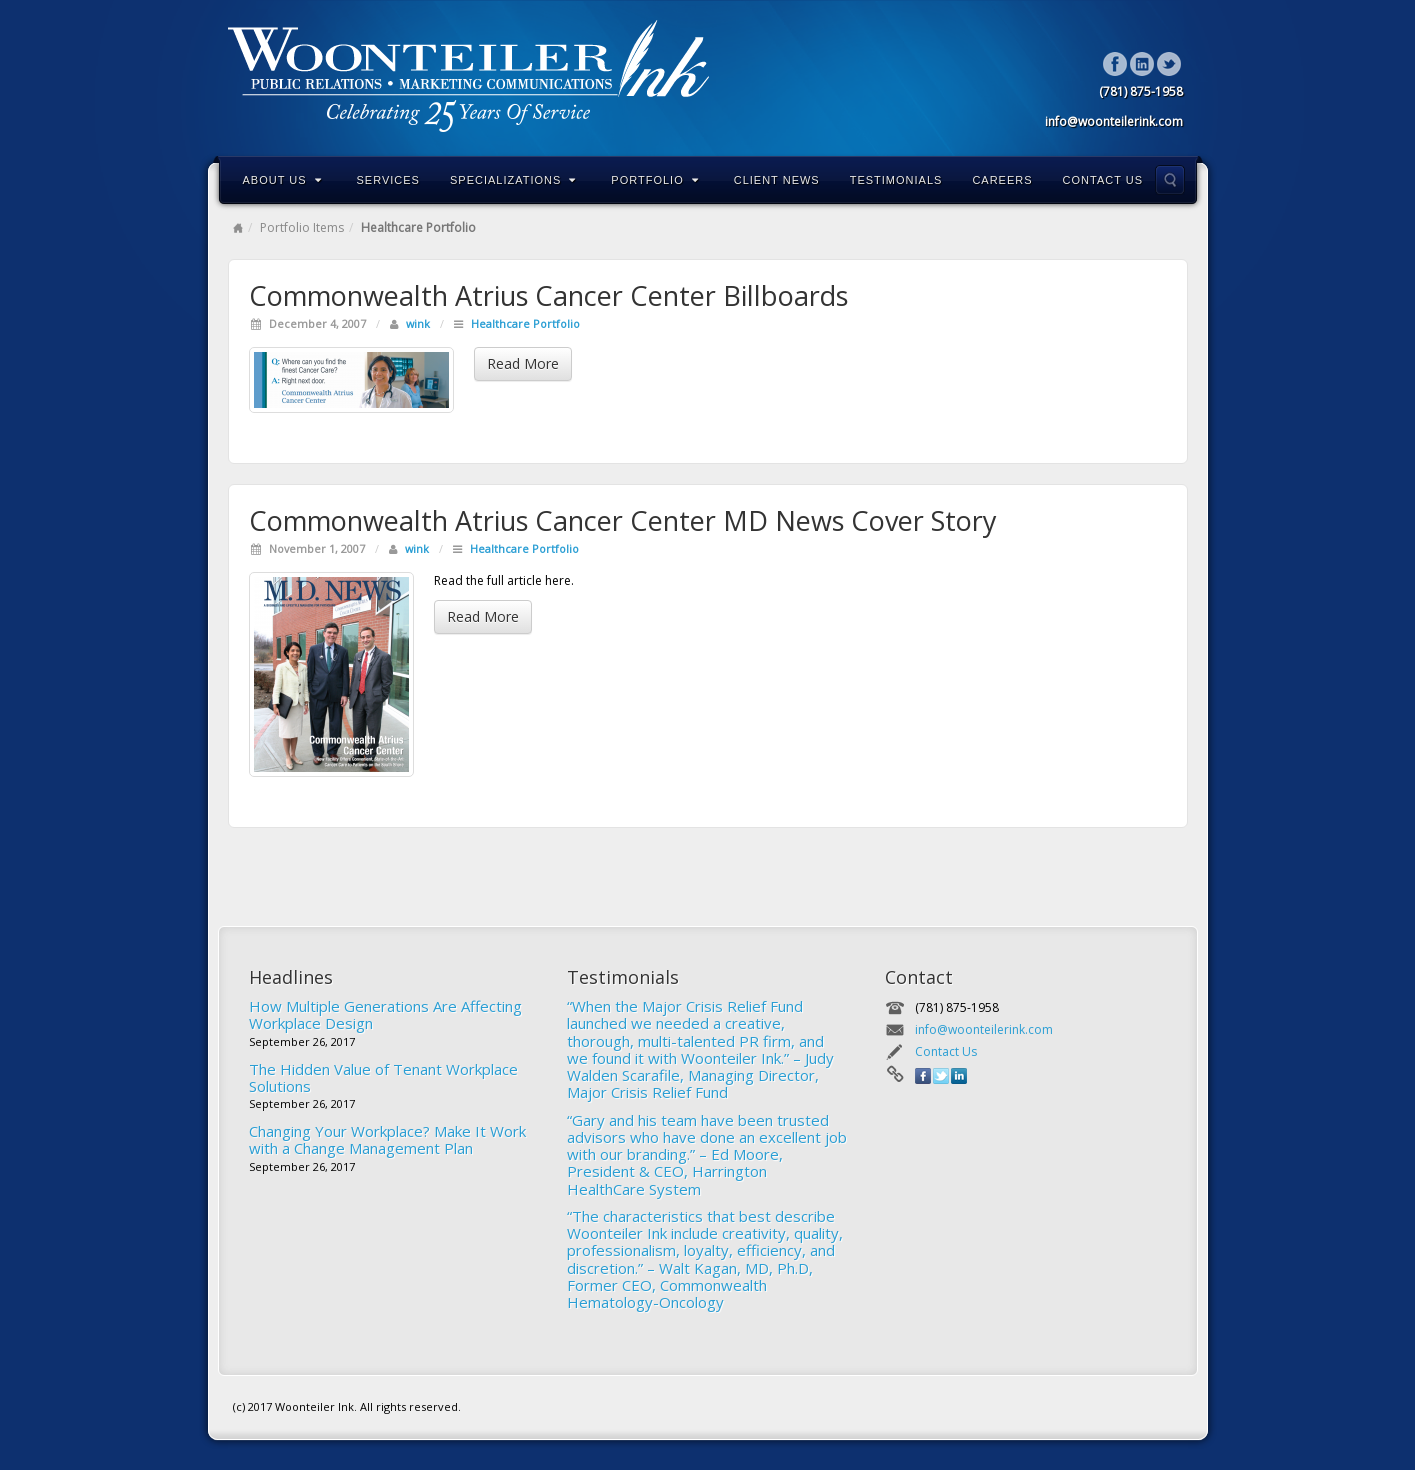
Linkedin (1142, 64)
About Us (282, 180)
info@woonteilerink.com (984, 1029)
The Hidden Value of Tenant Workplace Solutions (383, 1077)
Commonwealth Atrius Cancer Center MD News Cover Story (623, 520)
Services (388, 180)
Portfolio (654, 180)
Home (238, 228)
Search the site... (1170, 180)
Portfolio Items (302, 227)
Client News (777, 180)
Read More (523, 363)
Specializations (513, 180)
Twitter (1169, 64)
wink (418, 323)
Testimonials (896, 180)
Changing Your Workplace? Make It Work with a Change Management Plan (387, 1139)
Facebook (1115, 64)
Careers (1002, 180)
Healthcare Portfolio (525, 323)
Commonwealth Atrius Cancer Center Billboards (548, 295)
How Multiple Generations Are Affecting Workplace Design (385, 1014)
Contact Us (1103, 180)
